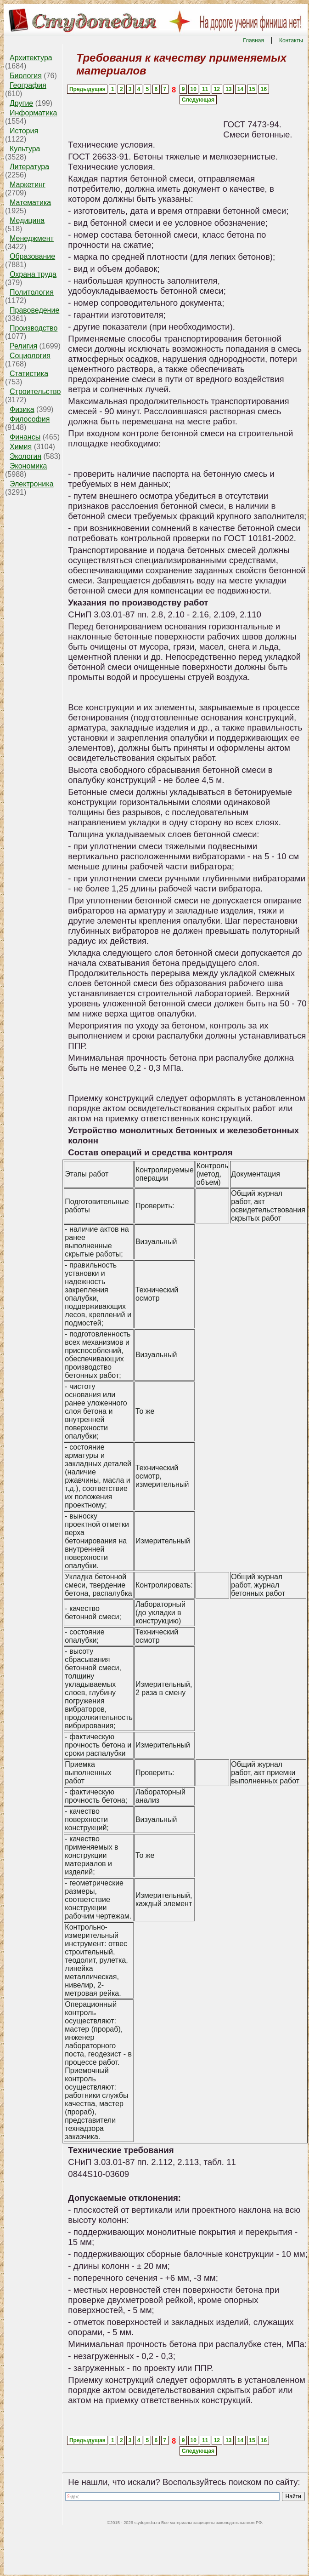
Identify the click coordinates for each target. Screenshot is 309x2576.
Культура (25, 149)
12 (217, 89)
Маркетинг (27, 184)
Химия (21, 447)
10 (194, 89)
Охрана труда (33, 274)
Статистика (29, 373)
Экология (25, 456)
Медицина (27, 220)
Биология (26, 76)
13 (228, 89)
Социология (30, 356)
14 (240, 89)
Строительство (35, 391)
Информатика (33, 113)
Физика (22, 409)
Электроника (32, 484)
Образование (32, 256)
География (28, 85)
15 (252, 89)
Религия (23, 346)
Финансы (25, 437)
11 (205, 89)
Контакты (291, 40)
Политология (32, 292)
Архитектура (31, 58)
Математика (30, 202)
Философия (30, 419)
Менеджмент (32, 238)
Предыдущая (87, 89)
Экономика (28, 466)
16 (264, 89)
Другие (21, 103)
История (24, 131)
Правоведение (34, 310)
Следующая (198, 100)
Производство (33, 328)
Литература (29, 167)
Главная (253, 40)
